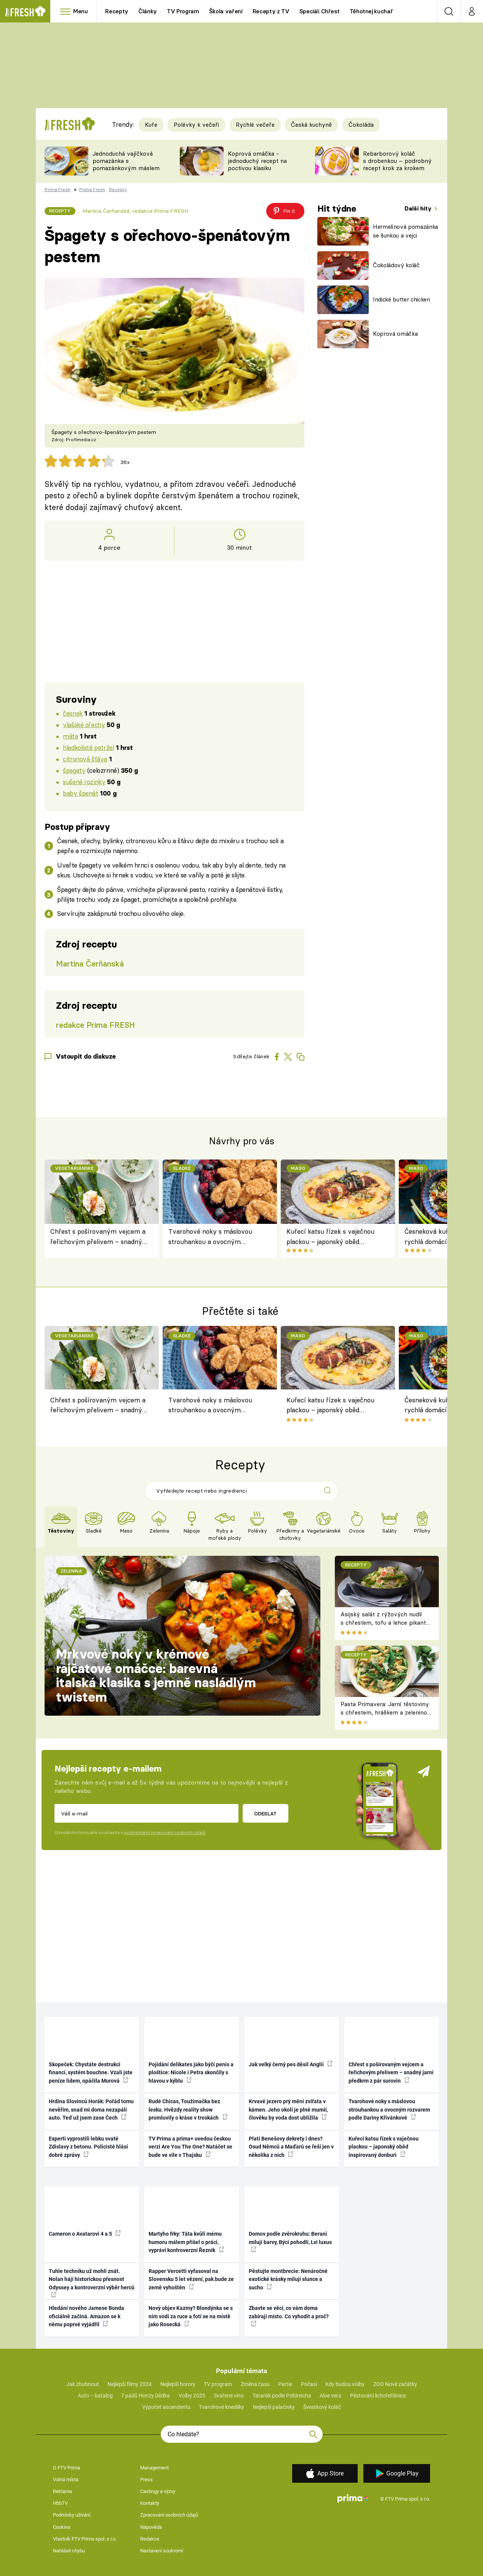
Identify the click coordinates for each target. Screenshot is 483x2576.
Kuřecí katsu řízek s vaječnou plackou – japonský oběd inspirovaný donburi (330, 1237)
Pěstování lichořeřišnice (378, 2396)
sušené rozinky (84, 782)
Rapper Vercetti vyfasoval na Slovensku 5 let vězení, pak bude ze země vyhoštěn (191, 2279)
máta (70, 736)
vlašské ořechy (84, 725)
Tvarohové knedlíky (221, 2407)
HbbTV (60, 2503)
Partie (285, 2384)
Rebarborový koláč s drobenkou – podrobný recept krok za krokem (397, 161)
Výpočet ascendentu (166, 2407)
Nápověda (151, 2527)
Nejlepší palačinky (274, 2407)
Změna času (255, 2384)
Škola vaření (226, 11)
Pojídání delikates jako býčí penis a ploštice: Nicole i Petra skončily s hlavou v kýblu (191, 2072)
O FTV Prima (66, 2468)
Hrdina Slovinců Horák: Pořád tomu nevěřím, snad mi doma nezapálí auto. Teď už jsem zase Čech (91, 2109)
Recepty (116, 11)
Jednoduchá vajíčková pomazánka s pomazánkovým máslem (126, 161)
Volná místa (65, 2479)
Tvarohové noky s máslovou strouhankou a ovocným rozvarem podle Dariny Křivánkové (210, 1237)
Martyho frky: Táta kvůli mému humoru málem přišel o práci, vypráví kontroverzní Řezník (186, 2242)
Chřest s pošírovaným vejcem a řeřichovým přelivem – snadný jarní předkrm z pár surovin (98, 1237)
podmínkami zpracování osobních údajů (164, 1832)
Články (147, 11)
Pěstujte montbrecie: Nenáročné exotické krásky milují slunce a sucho (288, 2279)
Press (146, 2479)
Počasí (309, 2384)
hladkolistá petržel (88, 747)
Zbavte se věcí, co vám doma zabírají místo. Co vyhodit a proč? (289, 2315)
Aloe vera (330, 2396)
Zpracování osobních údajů (169, 2515)
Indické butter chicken (401, 299)
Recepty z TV (271, 11)
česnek (72, 713)
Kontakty (149, 2503)
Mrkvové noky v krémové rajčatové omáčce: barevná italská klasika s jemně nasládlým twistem (156, 1675)
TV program (218, 2384)
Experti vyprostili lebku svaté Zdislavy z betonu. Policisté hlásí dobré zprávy (88, 2147)
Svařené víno (229, 2396)
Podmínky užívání (71, 2515)
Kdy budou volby (345, 2384)
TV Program (183, 11)
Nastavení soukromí (161, 2551)
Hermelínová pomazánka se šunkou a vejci (405, 231)
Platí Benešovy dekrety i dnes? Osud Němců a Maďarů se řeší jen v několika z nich (291, 2147)
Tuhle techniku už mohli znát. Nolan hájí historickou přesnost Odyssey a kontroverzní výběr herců (91, 2282)
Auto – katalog (95, 2396)
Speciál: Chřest (319, 11)
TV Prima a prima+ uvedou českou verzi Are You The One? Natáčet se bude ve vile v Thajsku (190, 2147)
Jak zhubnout (82, 2384)
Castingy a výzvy (157, 2491)
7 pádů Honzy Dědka (145, 2396)
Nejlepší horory (177, 2384)
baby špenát (80, 793)
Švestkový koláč (322, 2407)
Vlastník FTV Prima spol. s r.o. (85, 2539)
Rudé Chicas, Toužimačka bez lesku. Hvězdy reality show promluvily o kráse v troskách (188, 2109)
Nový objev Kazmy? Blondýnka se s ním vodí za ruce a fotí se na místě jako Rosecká (191, 2316)
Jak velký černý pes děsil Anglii (291, 2064)
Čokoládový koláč (396, 265)
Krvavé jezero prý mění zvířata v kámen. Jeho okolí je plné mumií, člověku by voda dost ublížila (288, 2109)
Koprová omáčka (395, 333)
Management (154, 2468)
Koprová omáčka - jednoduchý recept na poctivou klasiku (257, 161)
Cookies (61, 2527)
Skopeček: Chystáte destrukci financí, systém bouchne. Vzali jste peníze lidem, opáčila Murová (91, 2072)
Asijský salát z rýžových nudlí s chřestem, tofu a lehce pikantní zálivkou (386, 1623)
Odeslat (265, 1813)
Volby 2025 (192, 2396)
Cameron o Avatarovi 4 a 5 (85, 2233)
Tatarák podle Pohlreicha (282, 2396)
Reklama (62, 2491)
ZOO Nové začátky (395, 2384)
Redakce (149, 2539)
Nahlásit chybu (69, 2551)
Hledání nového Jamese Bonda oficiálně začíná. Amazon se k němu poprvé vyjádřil (86, 2316)
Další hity (419, 208)
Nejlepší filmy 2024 (129, 2384)
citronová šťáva (85, 759)
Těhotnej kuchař (371, 11)
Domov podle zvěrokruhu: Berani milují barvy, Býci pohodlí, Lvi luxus (290, 2241)
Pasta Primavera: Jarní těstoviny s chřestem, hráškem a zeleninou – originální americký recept (385, 1712)
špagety (74, 770)
